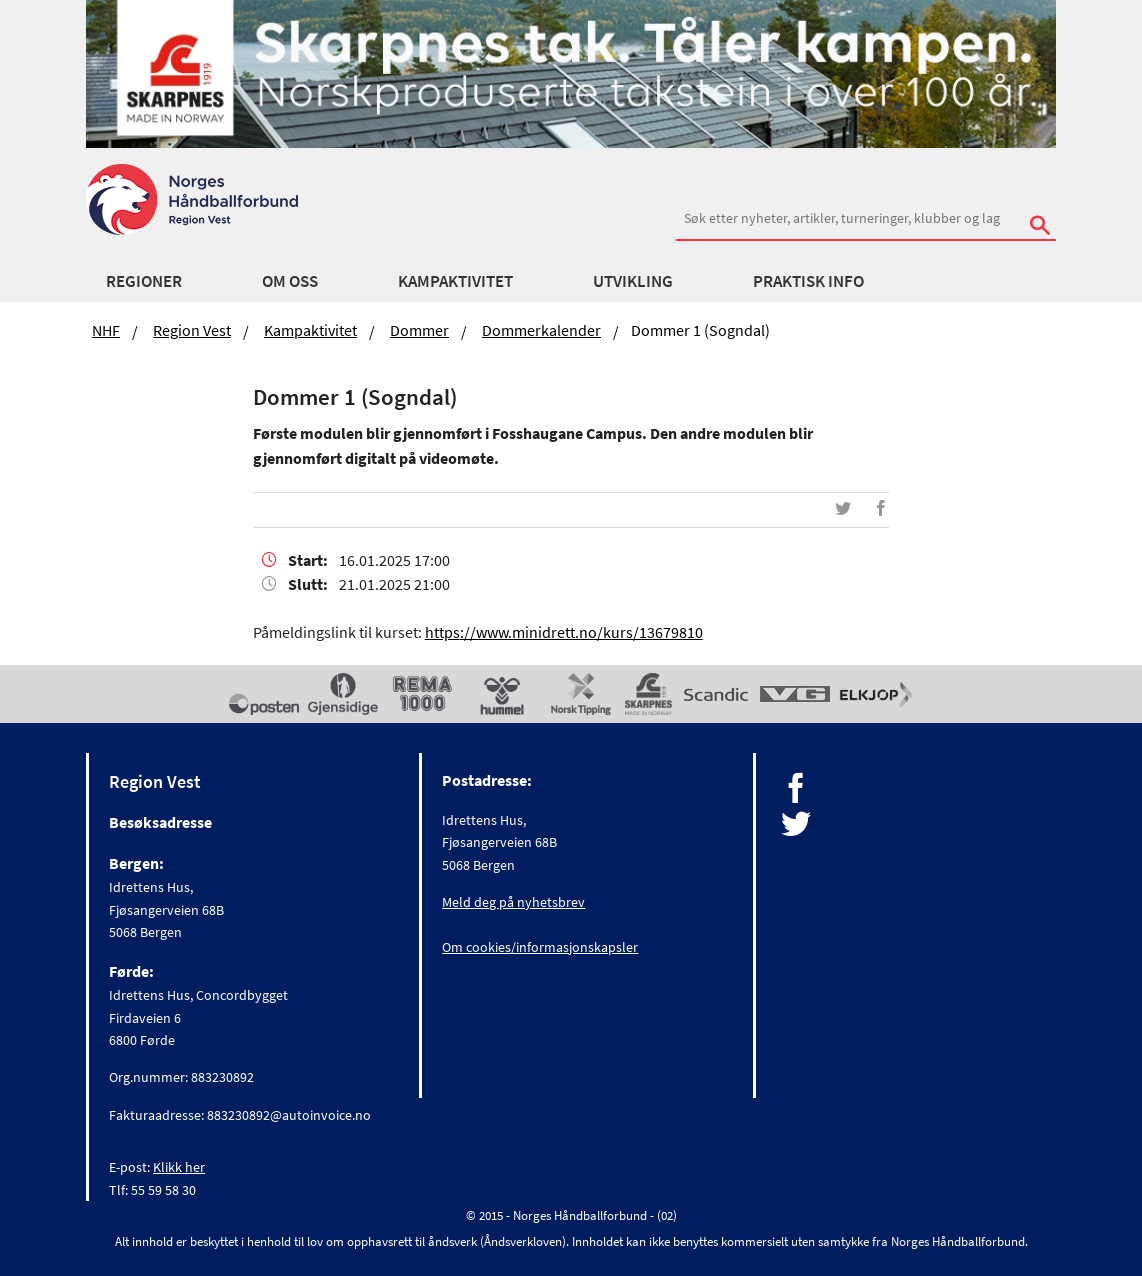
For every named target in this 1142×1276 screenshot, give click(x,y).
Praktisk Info (808, 281)
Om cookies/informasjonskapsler (540, 947)
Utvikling (633, 281)
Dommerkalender (541, 330)
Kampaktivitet (455, 281)
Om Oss (290, 281)
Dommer (419, 330)
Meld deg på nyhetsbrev (513, 902)
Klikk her (179, 1167)
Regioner (144, 281)
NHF (106, 330)
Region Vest (192, 330)
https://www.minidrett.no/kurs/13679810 (564, 632)
